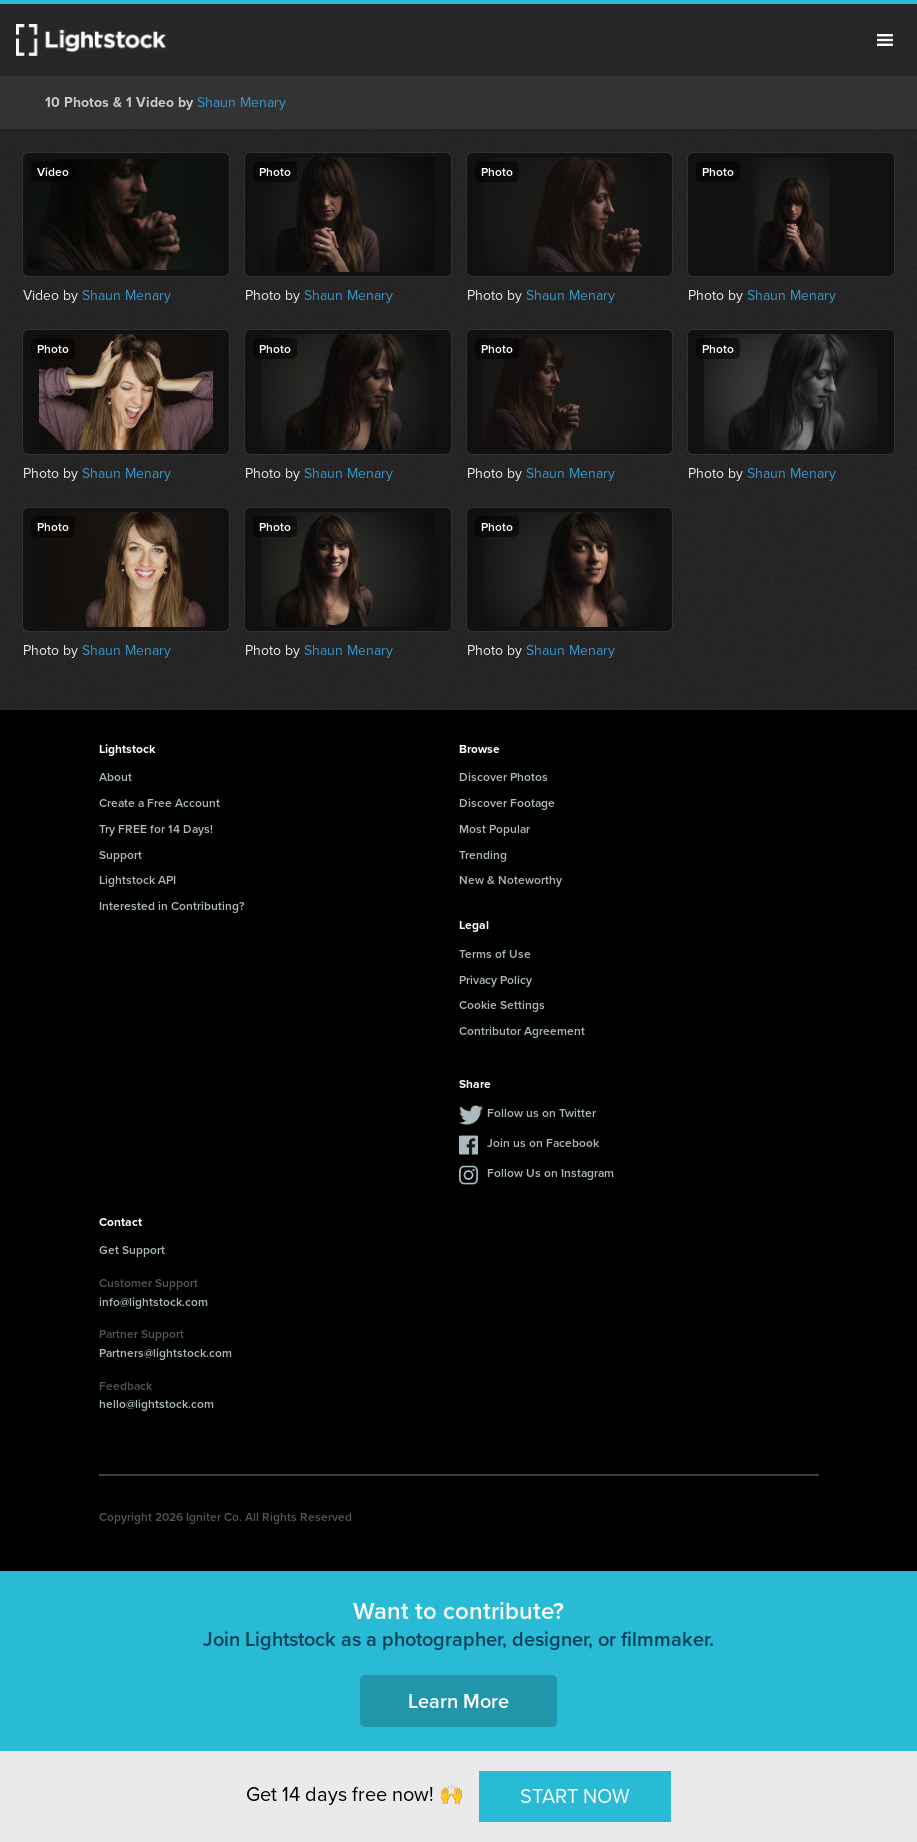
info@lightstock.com (153, 1301)
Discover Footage (507, 802)
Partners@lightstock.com (165, 1352)
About (115, 776)
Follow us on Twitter (541, 1112)
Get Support (132, 1249)
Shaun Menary (241, 102)
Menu (885, 40)
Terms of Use (495, 953)
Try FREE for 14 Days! (156, 828)
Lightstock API (137, 879)
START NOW (575, 1796)
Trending (483, 854)
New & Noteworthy (510, 879)
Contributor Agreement (522, 1030)
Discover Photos (503, 776)
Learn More (458, 1700)
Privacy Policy (495, 979)
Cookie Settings (502, 1004)
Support (120, 854)
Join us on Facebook (543, 1142)
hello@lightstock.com (156, 1403)
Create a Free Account (159, 802)
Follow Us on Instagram (550, 1172)
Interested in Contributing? (172, 905)
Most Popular (494, 828)
